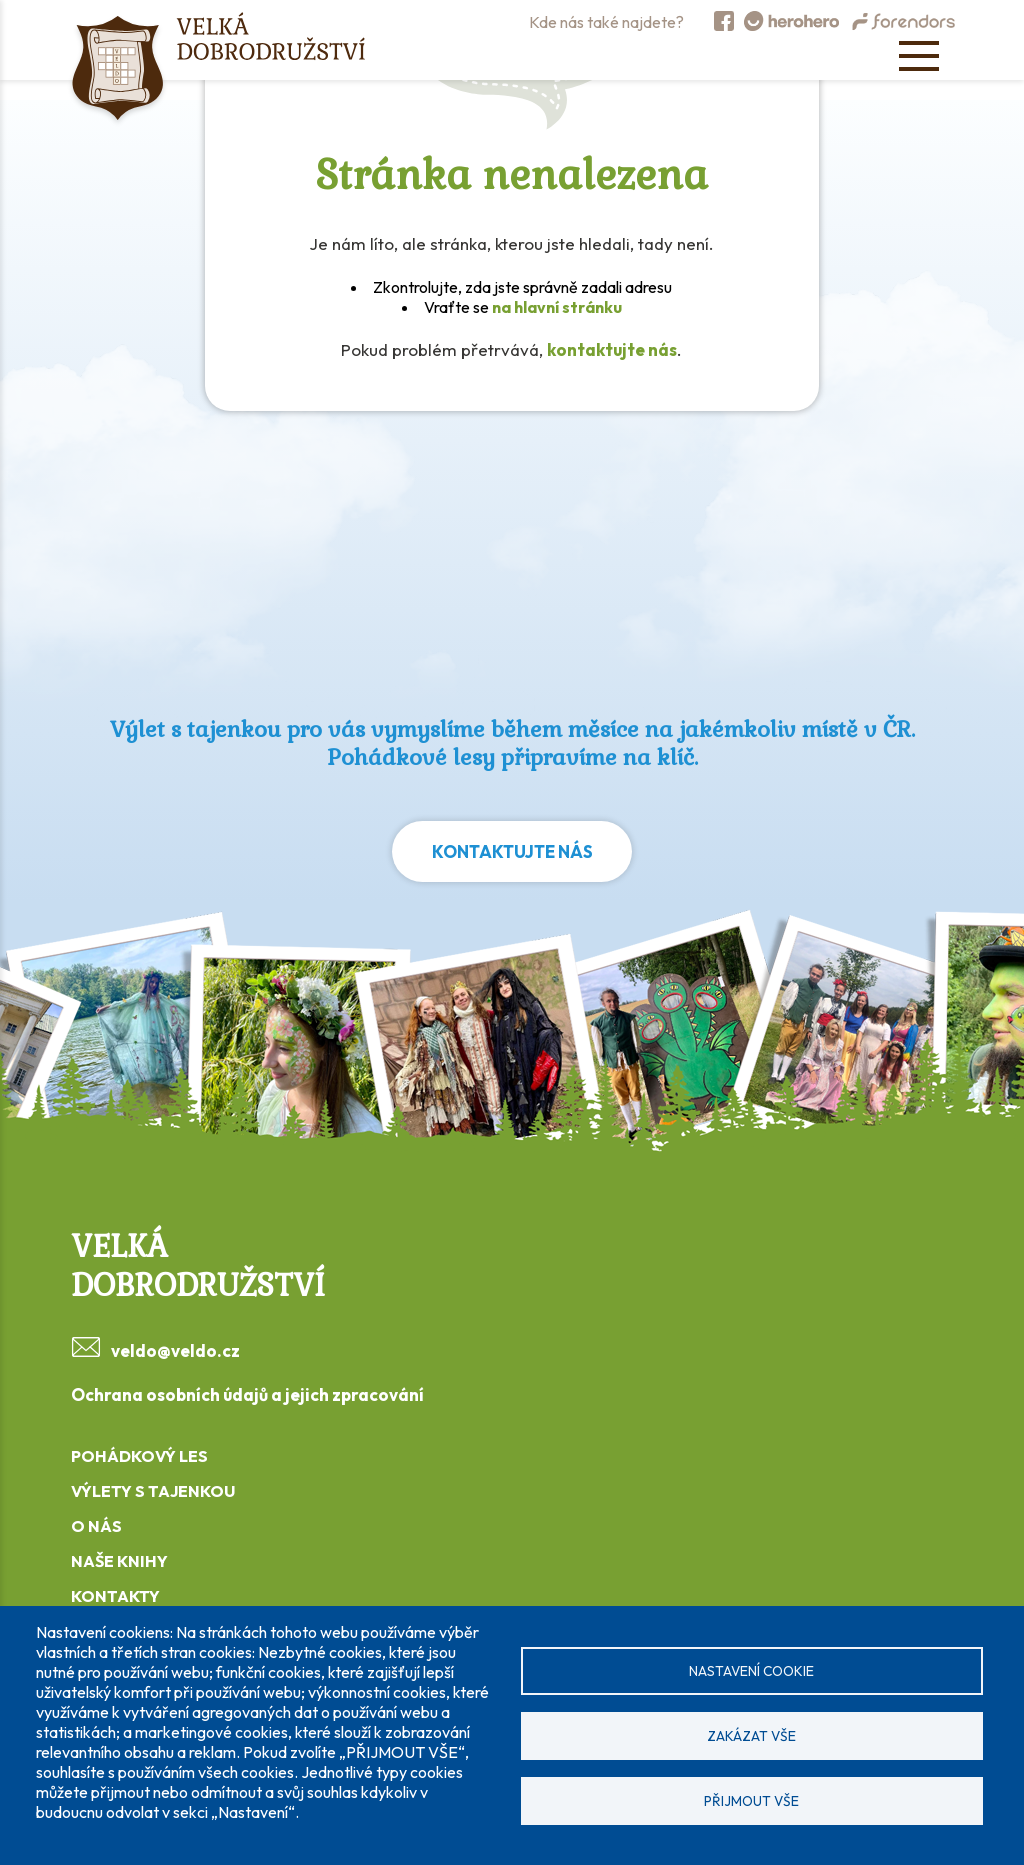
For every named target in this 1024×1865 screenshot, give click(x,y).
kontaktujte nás (612, 349)
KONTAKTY (115, 1596)
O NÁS (96, 1526)
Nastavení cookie (751, 1671)
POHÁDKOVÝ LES (139, 1456)
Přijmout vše (751, 1801)
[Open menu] (919, 56)
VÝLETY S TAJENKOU (153, 1491)
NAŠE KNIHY (119, 1561)
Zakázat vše (751, 1736)
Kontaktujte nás (512, 851)
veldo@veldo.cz (175, 1350)
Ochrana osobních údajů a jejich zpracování (247, 1394)
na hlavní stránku (557, 307)
